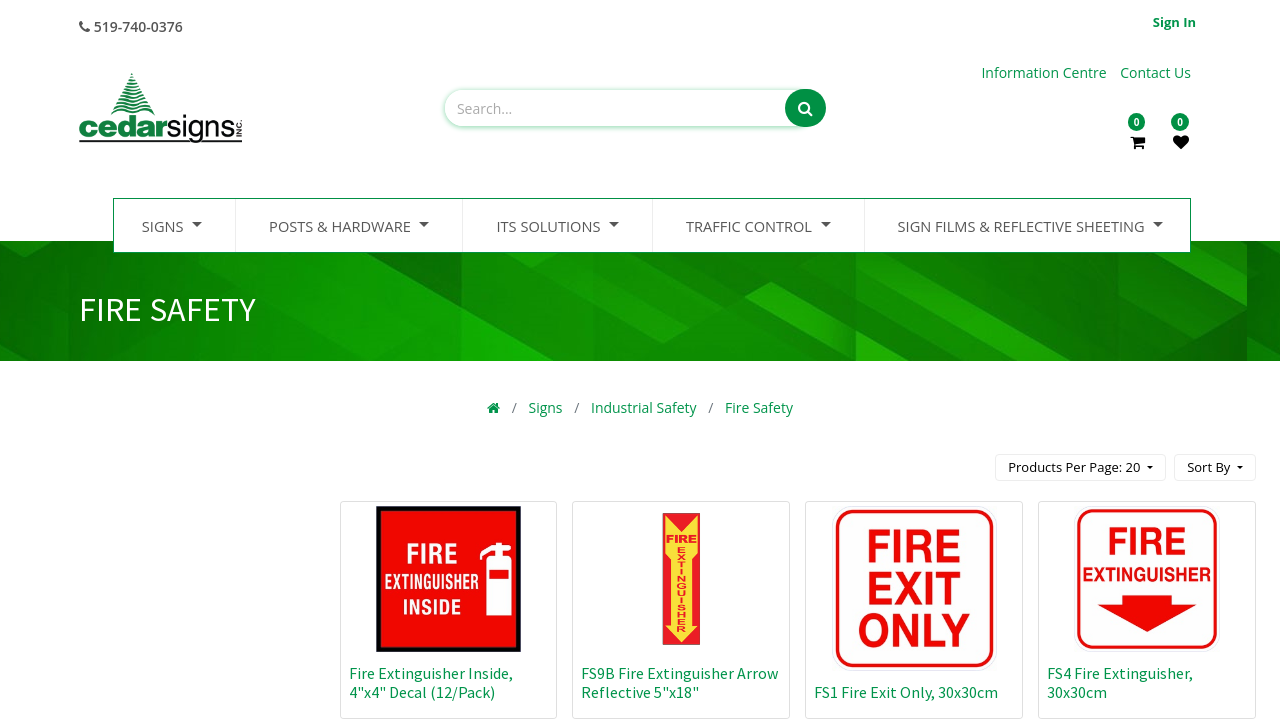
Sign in (1174, 22)
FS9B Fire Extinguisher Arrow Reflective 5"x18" (679, 682)
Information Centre (1045, 72)
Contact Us (1155, 72)
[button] (1215, 467)
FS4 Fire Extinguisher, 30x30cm (1120, 682)
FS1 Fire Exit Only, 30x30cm (906, 692)
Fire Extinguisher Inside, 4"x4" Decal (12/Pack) (431, 682)
